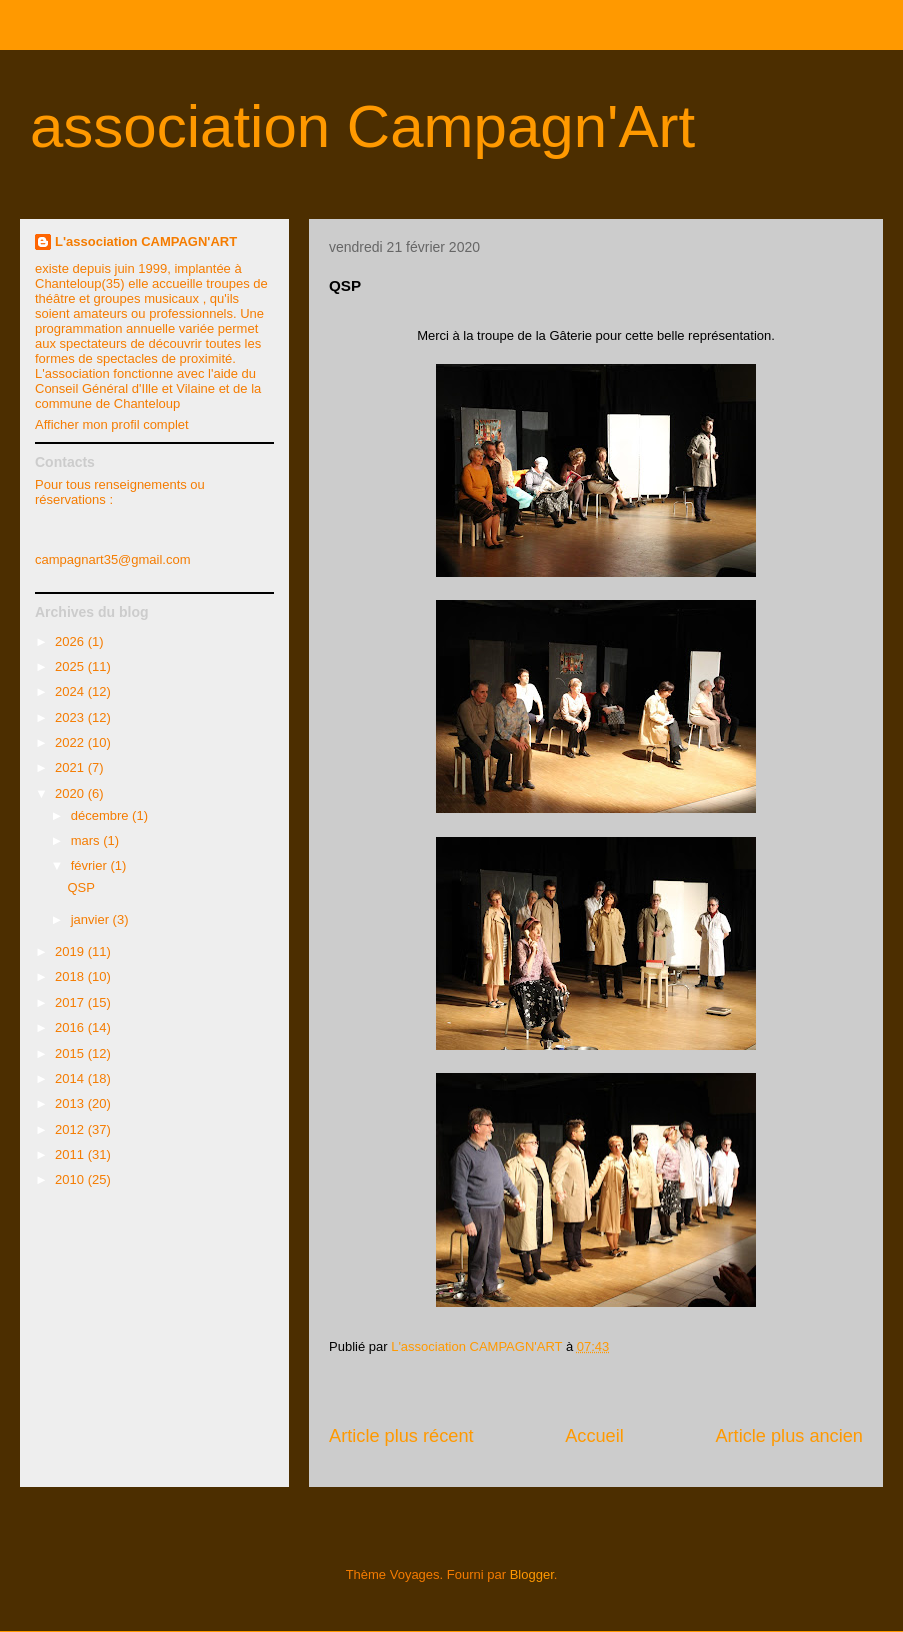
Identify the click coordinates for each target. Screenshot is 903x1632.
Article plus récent (401, 1436)
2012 (71, 1129)
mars (87, 840)
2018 (71, 976)
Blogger (532, 1574)
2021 (71, 767)
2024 (71, 691)
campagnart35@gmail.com (113, 559)
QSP (80, 887)
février (91, 865)
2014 (71, 1078)
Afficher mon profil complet (112, 424)
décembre (101, 815)
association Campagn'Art (362, 126)
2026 (71, 641)
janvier (92, 919)
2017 (71, 1002)
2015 (71, 1053)
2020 (71, 793)
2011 (71, 1154)
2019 (71, 951)
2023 (71, 717)
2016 (71, 1027)
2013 (71, 1103)
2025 (71, 666)
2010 (71, 1179)
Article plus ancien (789, 1436)
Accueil (594, 1436)
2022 (71, 742)
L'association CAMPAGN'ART (146, 241)
